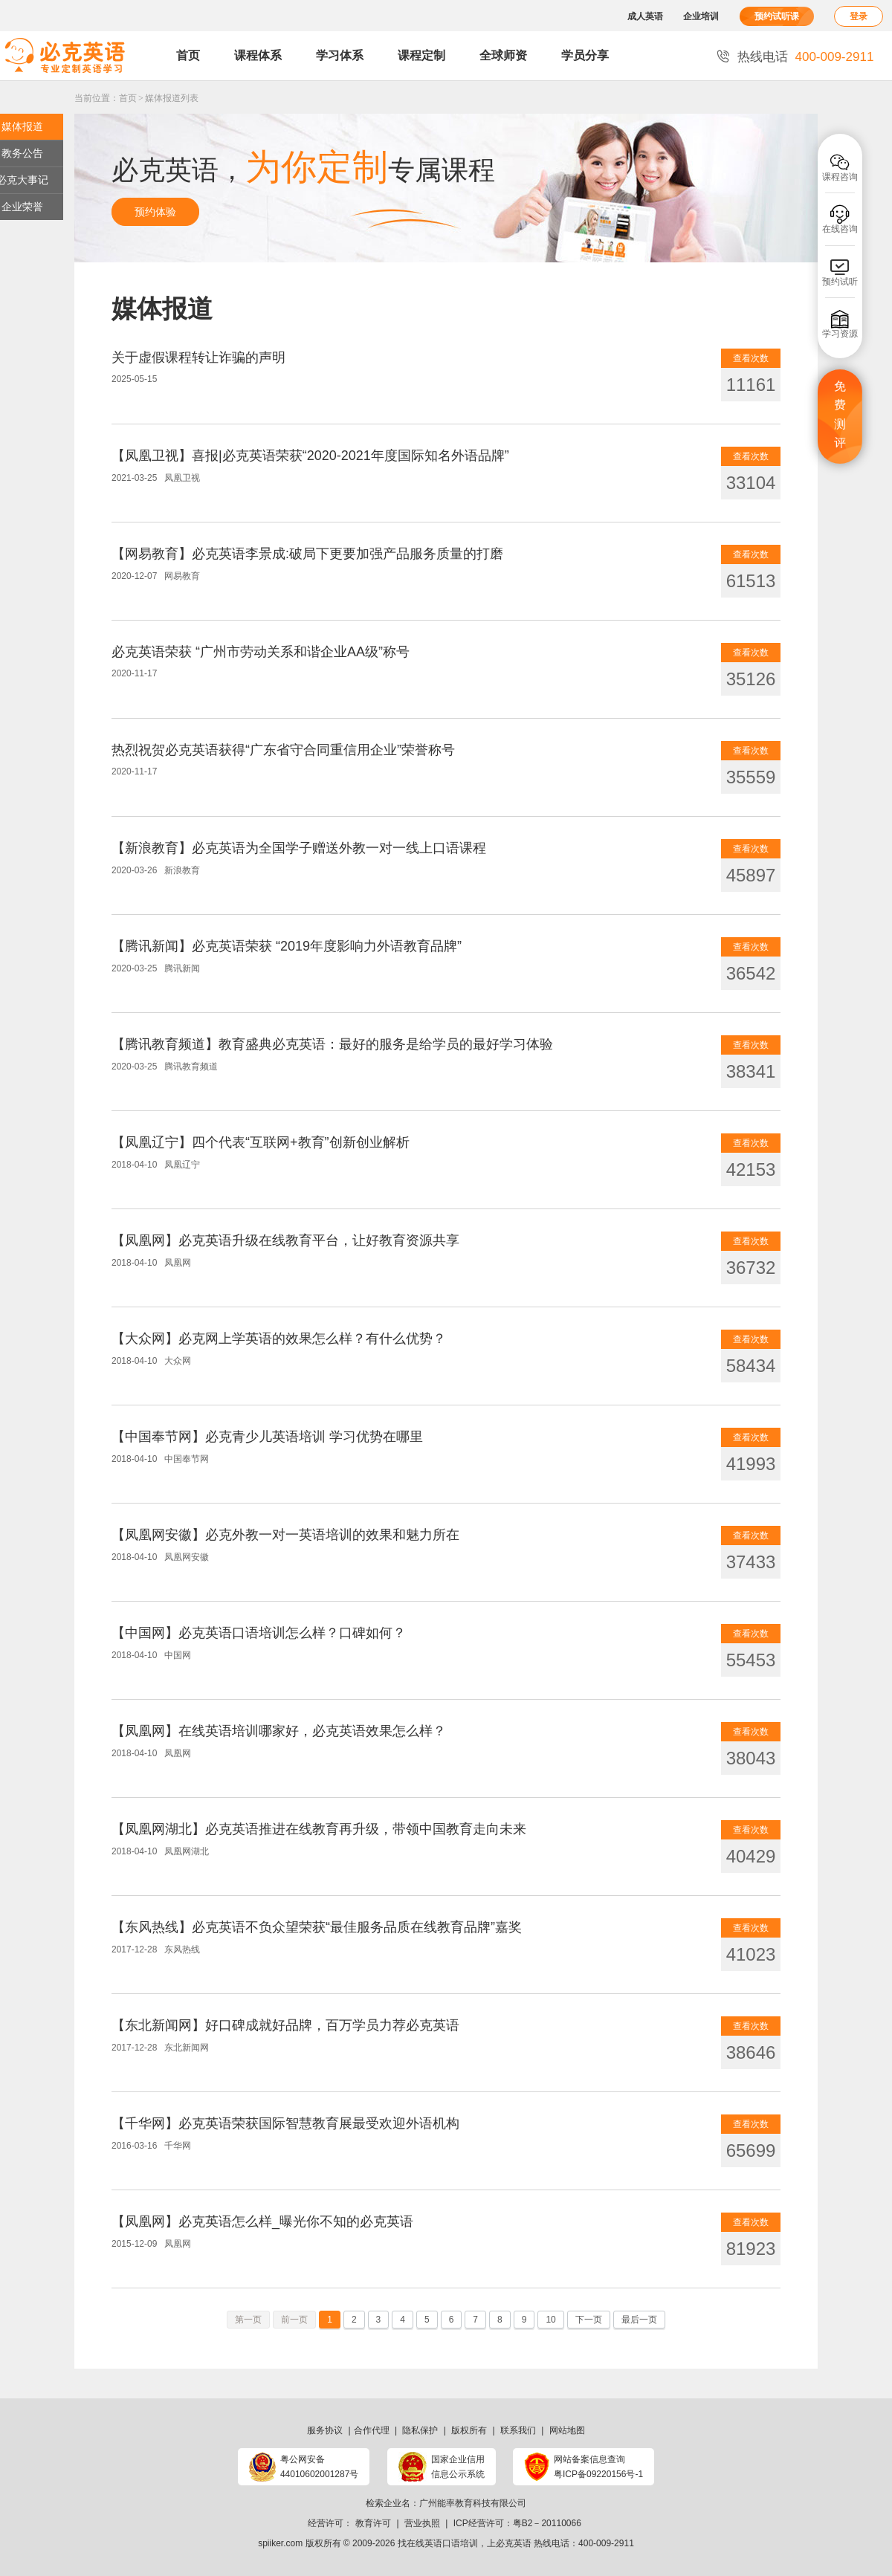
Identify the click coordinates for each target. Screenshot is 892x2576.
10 (550, 2319)
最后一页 (639, 2319)
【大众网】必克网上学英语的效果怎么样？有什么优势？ (279, 1338)
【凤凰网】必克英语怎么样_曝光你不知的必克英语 (262, 2221)
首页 (188, 55)
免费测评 (840, 415)
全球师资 (503, 55)
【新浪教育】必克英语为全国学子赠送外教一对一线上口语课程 (299, 848)
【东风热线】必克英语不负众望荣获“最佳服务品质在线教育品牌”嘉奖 (317, 1927)
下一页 (588, 2319)
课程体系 (258, 55)
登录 (858, 16)
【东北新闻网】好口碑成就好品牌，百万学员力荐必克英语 (285, 2025)
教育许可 (373, 2523)
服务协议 (325, 2430)
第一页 (248, 2319)
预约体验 (155, 212)
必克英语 (513, 2543)
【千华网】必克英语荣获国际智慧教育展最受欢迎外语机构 (285, 2123)
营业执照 (422, 2523)
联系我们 (518, 2430)
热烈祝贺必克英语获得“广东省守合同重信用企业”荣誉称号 (283, 749)
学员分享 (585, 55)
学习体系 (339, 55)
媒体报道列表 (171, 98)
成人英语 (645, 16)
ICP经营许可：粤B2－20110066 (517, 2523)
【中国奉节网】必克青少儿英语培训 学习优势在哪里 (267, 1436)
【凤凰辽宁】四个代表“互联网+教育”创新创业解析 (261, 1142)
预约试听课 (776, 16)
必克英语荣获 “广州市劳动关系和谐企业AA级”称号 (261, 651)
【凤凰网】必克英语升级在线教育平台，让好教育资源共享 (285, 1240)
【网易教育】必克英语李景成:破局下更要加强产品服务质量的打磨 (307, 553)
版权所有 (469, 2430)
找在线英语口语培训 (438, 2543)
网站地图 (567, 2430)
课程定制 (421, 55)
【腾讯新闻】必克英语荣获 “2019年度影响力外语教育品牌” (287, 946)
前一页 (294, 2319)
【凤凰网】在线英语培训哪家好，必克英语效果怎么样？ (279, 1731)
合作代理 (372, 2430)
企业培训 (701, 16)
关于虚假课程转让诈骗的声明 (198, 357)
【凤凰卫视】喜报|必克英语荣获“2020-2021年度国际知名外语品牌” (310, 455)
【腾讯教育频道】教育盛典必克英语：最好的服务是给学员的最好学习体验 (332, 1044)
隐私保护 (420, 2430)
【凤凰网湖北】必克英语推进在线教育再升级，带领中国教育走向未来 (319, 1829)
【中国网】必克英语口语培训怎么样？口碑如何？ (259, 1632)
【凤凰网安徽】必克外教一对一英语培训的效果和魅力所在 (285, 1534)
